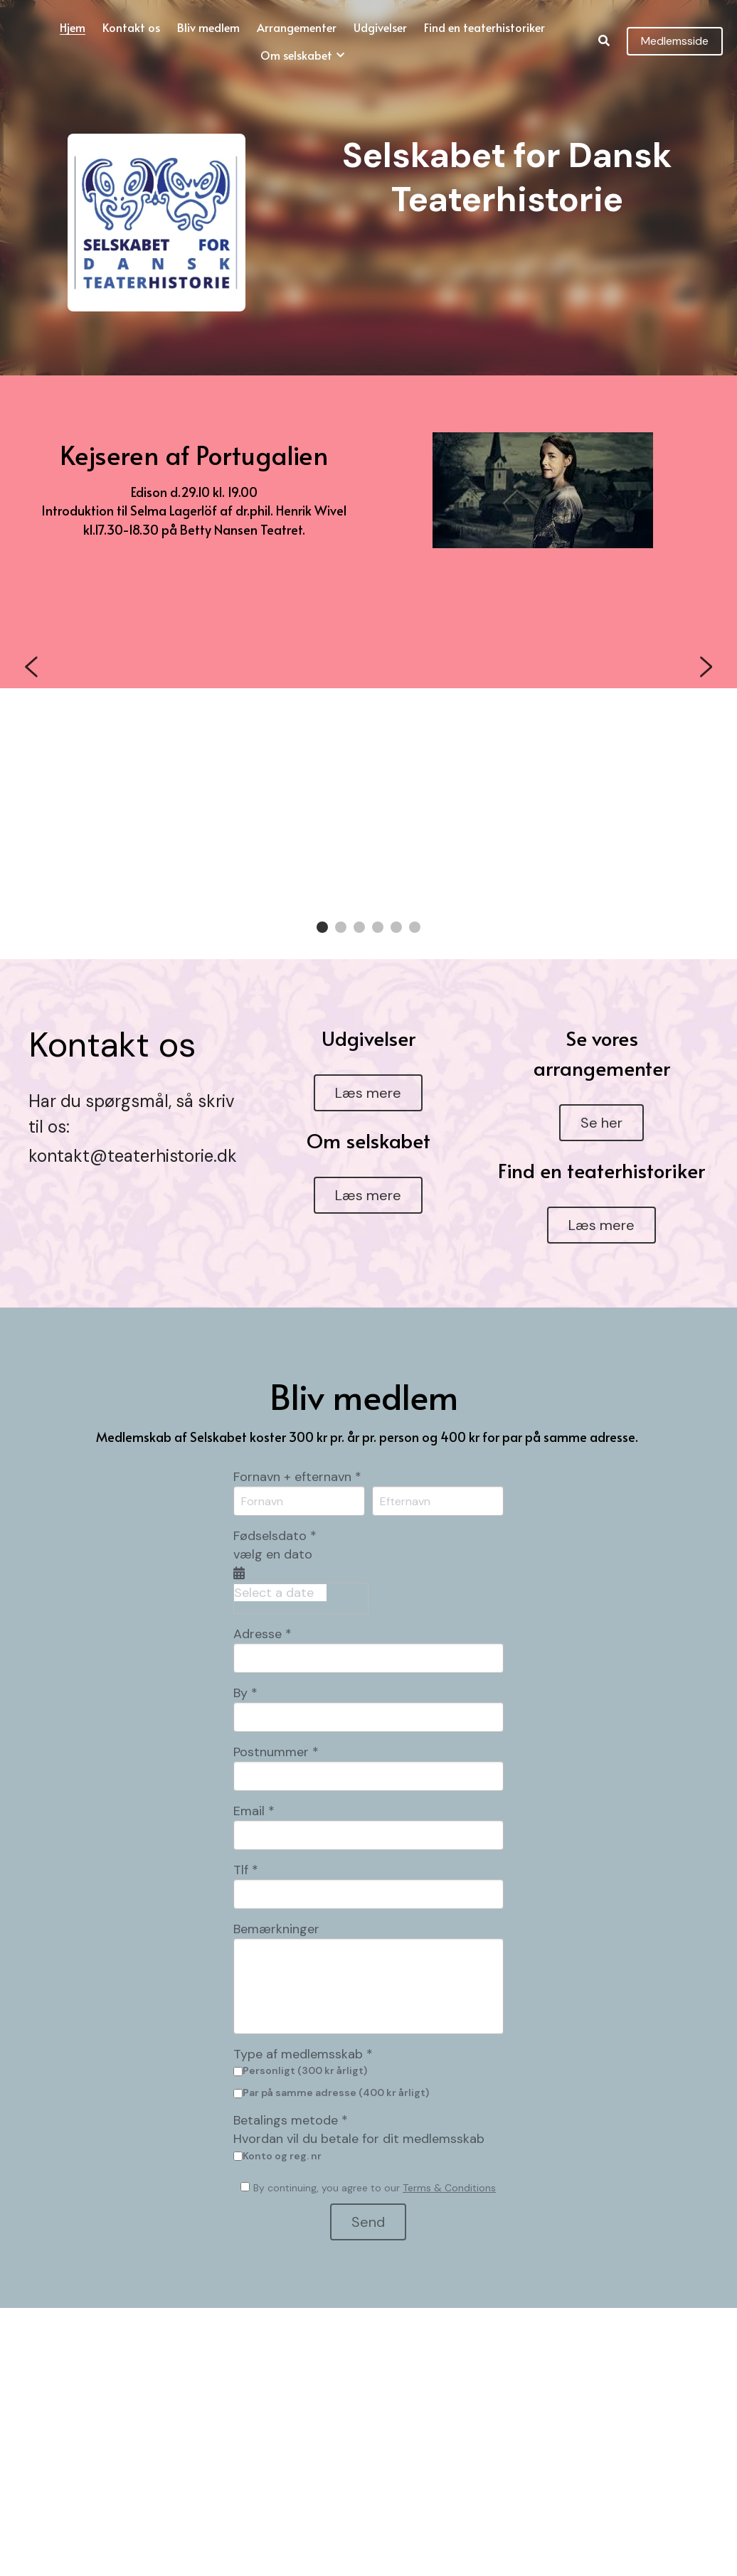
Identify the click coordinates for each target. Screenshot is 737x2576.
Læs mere (368, 1070)
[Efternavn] (438, 1479)
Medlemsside (675, 40)
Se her (601, 1100)
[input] (368, 1635)
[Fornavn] (299, 1479)
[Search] (604, 41)
